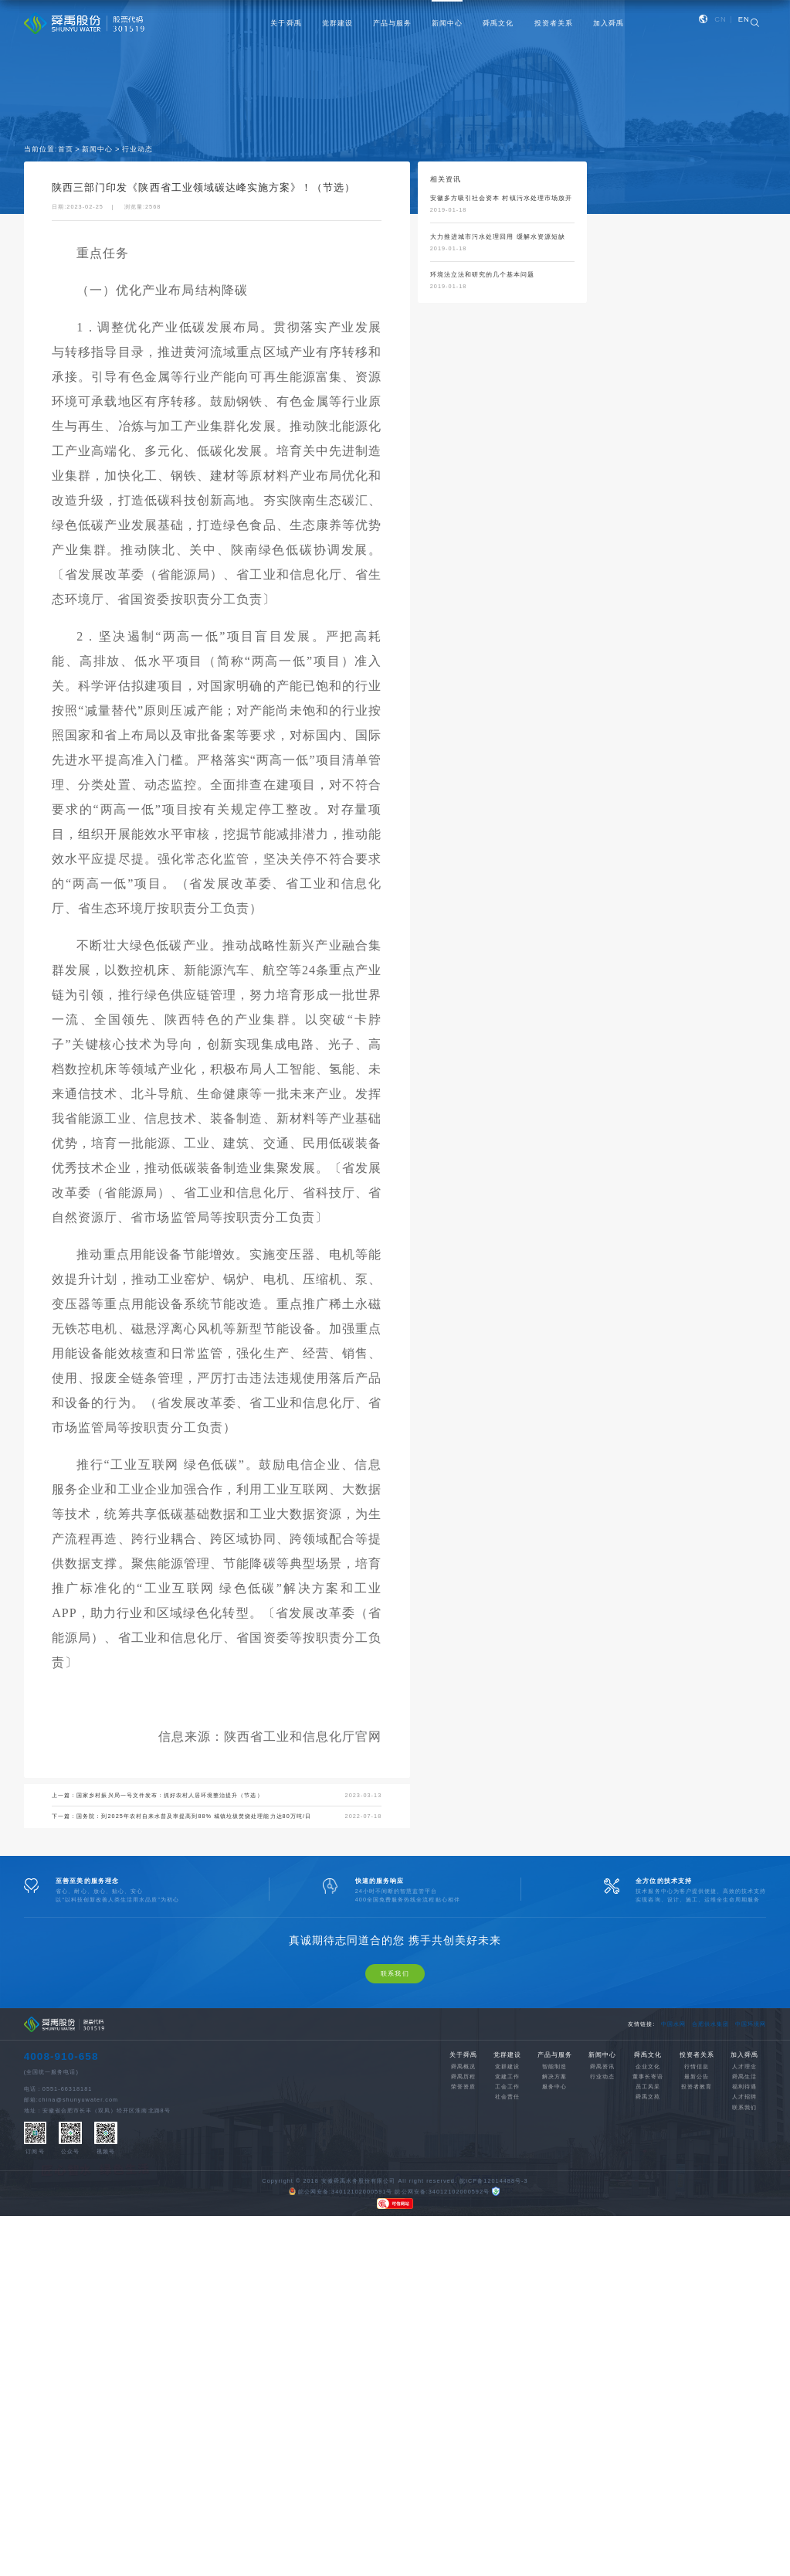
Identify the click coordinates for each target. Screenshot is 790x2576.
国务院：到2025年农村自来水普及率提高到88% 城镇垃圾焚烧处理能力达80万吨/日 (193, 1818)
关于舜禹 (285, 23)
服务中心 (554, 2214)
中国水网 (673, 2151)
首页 (65, 151)
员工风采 (648, 2214)
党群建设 (337, 23)
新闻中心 (447, 23)
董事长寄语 (647, 2203)
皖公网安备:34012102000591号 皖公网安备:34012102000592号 (389, 2319)
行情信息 (696, 2193)
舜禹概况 (463, 2193)
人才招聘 (744, 2224)
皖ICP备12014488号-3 (493, 2308)
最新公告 (696, 2203)
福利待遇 (744, 2214)
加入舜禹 (608, 23)
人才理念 (744, 2193)
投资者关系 (553, 23)
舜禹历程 (463, 2203)
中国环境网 (750, 2151)
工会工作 (507, 2214)
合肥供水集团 (710, 2151)
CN (720, 19)
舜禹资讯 (602, 2193)
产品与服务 (392, 23)
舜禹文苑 (648, 2224)
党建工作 (507, 2203)
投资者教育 (696, 2214)
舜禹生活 (744, 2203)
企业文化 (648, 2193)
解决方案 (554, 2203)
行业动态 (137, 151)
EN (744, 19)
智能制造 (554, 2193)
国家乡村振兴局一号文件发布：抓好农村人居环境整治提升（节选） (169, 1797)
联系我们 (395, 2101)
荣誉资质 (463, 2214)
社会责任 (507, 2224)
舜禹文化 (498, 23)
